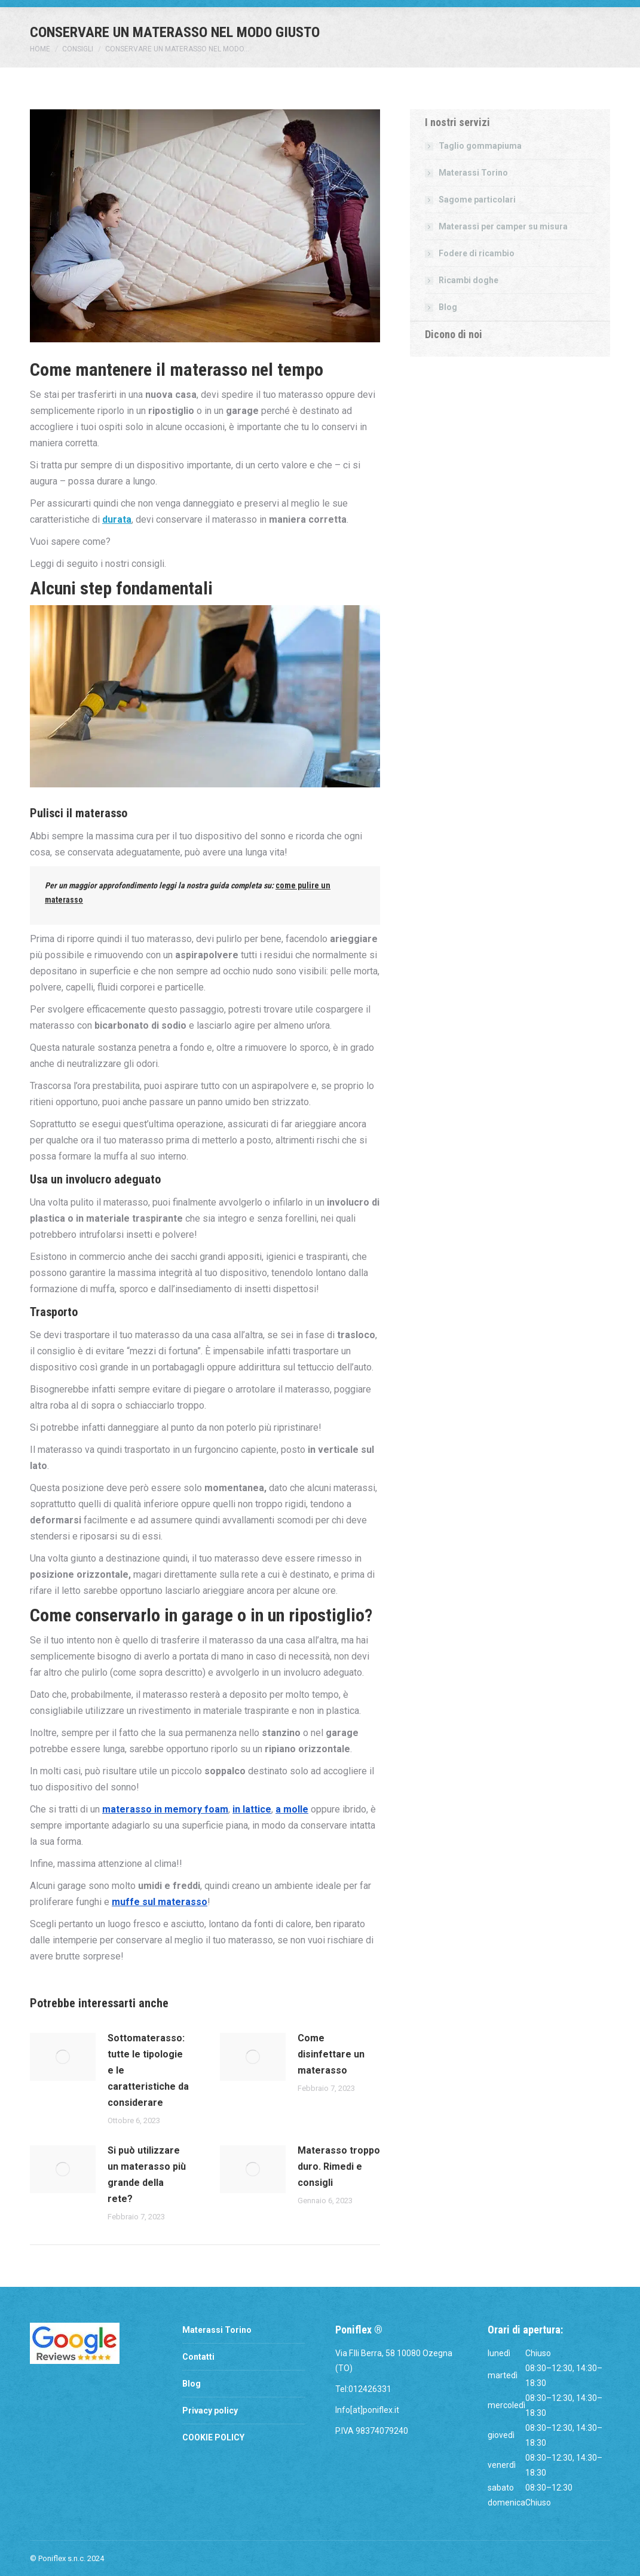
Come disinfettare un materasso (331, 2054)
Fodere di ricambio (477, 253)
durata (116, 519)
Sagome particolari (477, 199)
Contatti (198, 2357)
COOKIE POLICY (213, 2437)
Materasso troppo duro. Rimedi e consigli (339, 2166)
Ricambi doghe (468, 280)
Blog (448, 307)
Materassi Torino (473, 172)
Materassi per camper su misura (503, 226)
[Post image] (63, 2057)
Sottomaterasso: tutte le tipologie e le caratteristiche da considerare (148, 2070)
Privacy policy (210, 2410)
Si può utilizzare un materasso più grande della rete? (147, 2174)
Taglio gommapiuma (480, 146)
